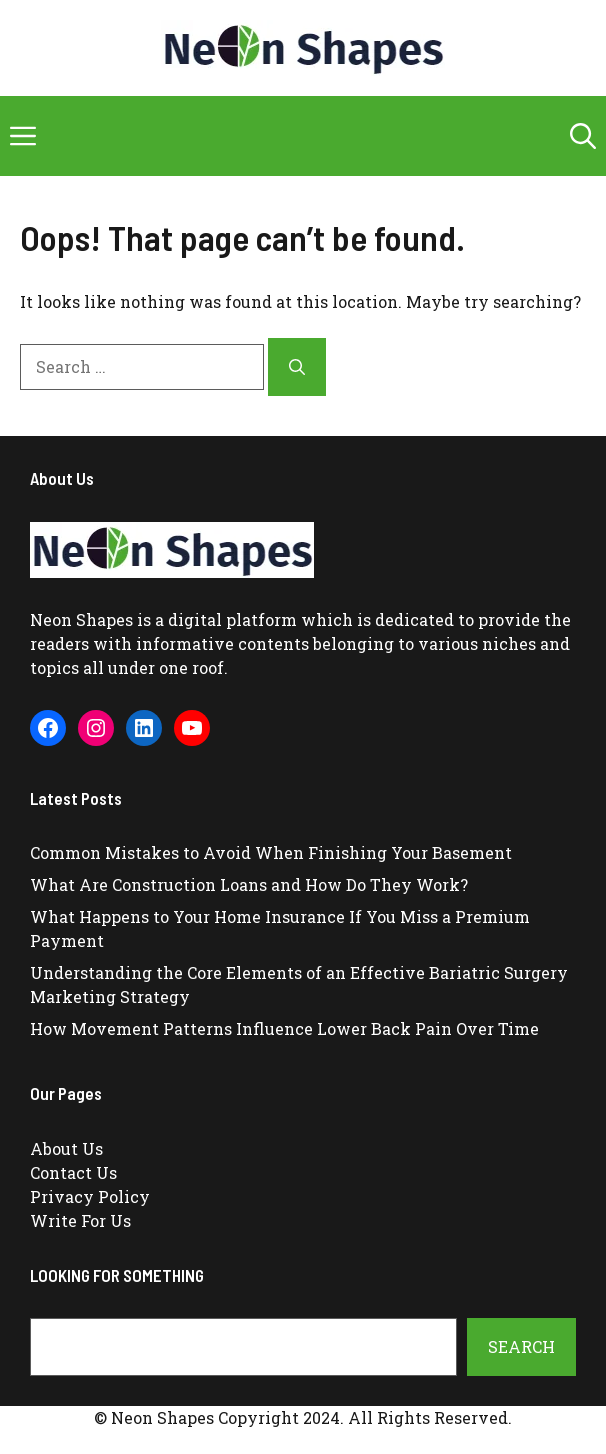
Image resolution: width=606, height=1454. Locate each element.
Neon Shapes (81, 619)
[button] (583, 136)
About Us (66, 1148)
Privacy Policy (90, 1196)
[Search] (297, 367)
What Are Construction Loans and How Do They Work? (249, 884)
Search (521, 1346)
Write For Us (80, 1220)
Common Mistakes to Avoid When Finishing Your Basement (271, 852)
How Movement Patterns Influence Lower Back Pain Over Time (284, 1028)
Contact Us (73, 1172)
